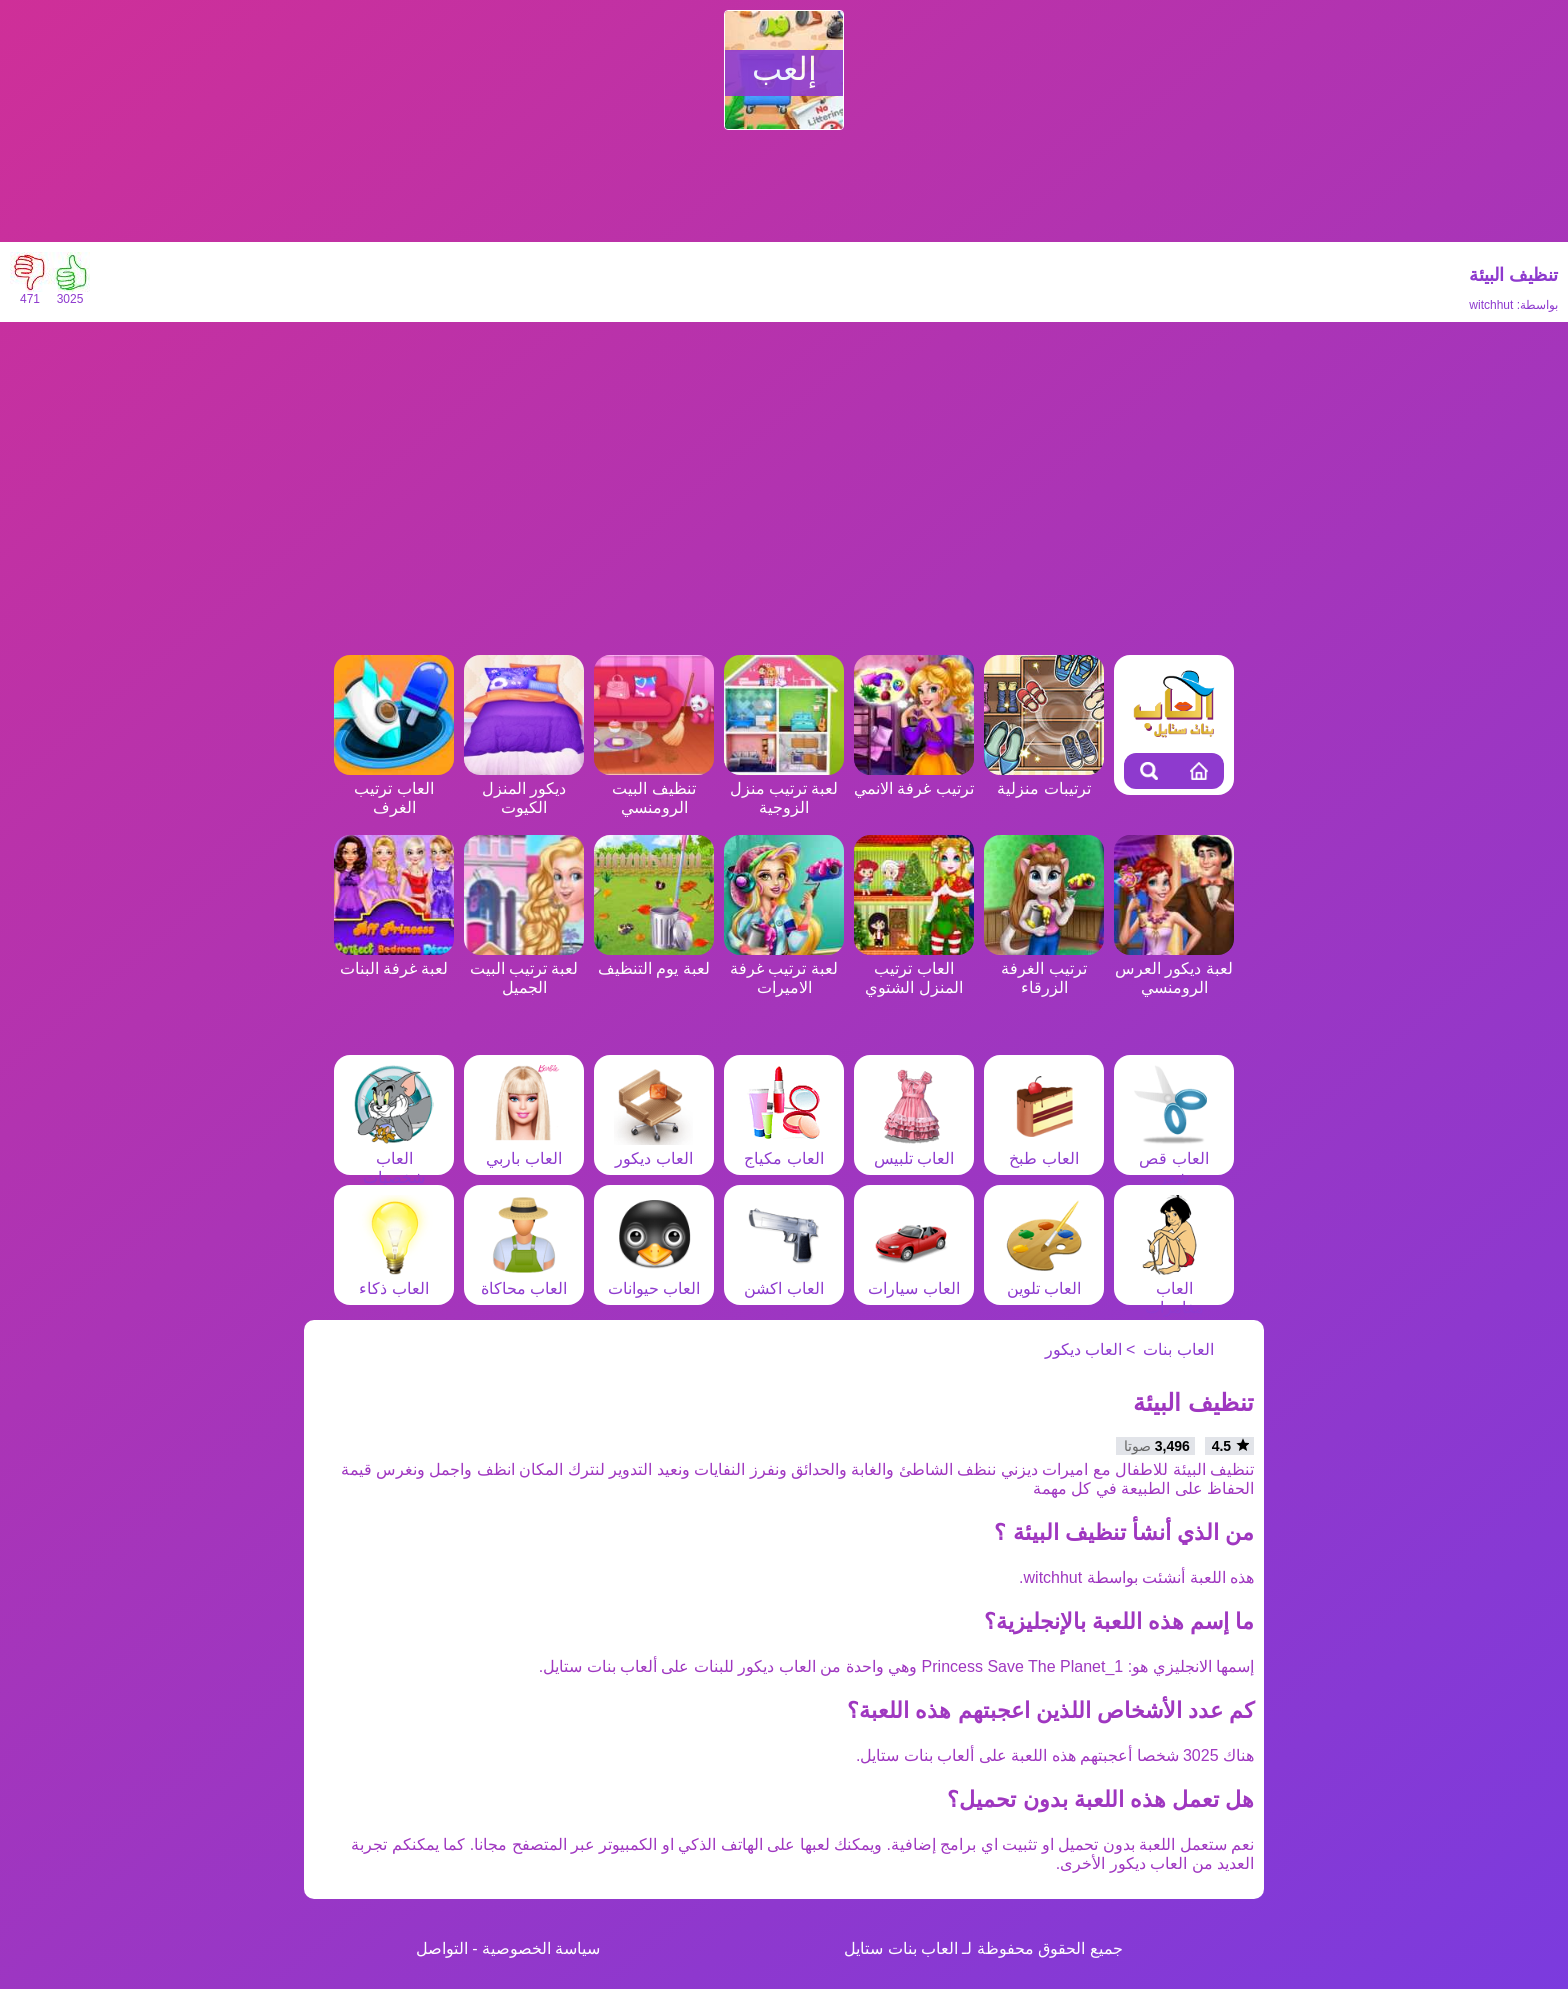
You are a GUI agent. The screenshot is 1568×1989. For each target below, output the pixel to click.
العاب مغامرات (1174, 1288)
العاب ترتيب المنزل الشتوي (914, 968)
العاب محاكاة (524, 1279)
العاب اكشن (784, 1279)
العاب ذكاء (394, 1279)
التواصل (442, 1948)
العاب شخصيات (394, 1158)
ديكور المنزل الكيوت (524, 788)
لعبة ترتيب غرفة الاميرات (784, 968)
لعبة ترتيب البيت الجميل (524, 968)
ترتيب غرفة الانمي (914, 779)
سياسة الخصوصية (541, 1948)
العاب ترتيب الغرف (394, 788)
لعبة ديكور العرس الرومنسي (1174, 968)
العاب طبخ (1044, 1149)
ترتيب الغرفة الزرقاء (1044, 968)
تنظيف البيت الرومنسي (654, 788)
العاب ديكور (654, 1149)
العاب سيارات (913, 1279)
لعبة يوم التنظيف (654, 959)
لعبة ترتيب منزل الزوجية (784, 788)
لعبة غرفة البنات (394, 959)
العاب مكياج (784, 1149)
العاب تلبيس (914, 1149)
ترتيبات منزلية (1044, 779)
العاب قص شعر (1174, 1158)
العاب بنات (1178, 1349)
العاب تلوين (1044, 1279)
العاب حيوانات (654, 1279)
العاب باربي (524, 1149)
